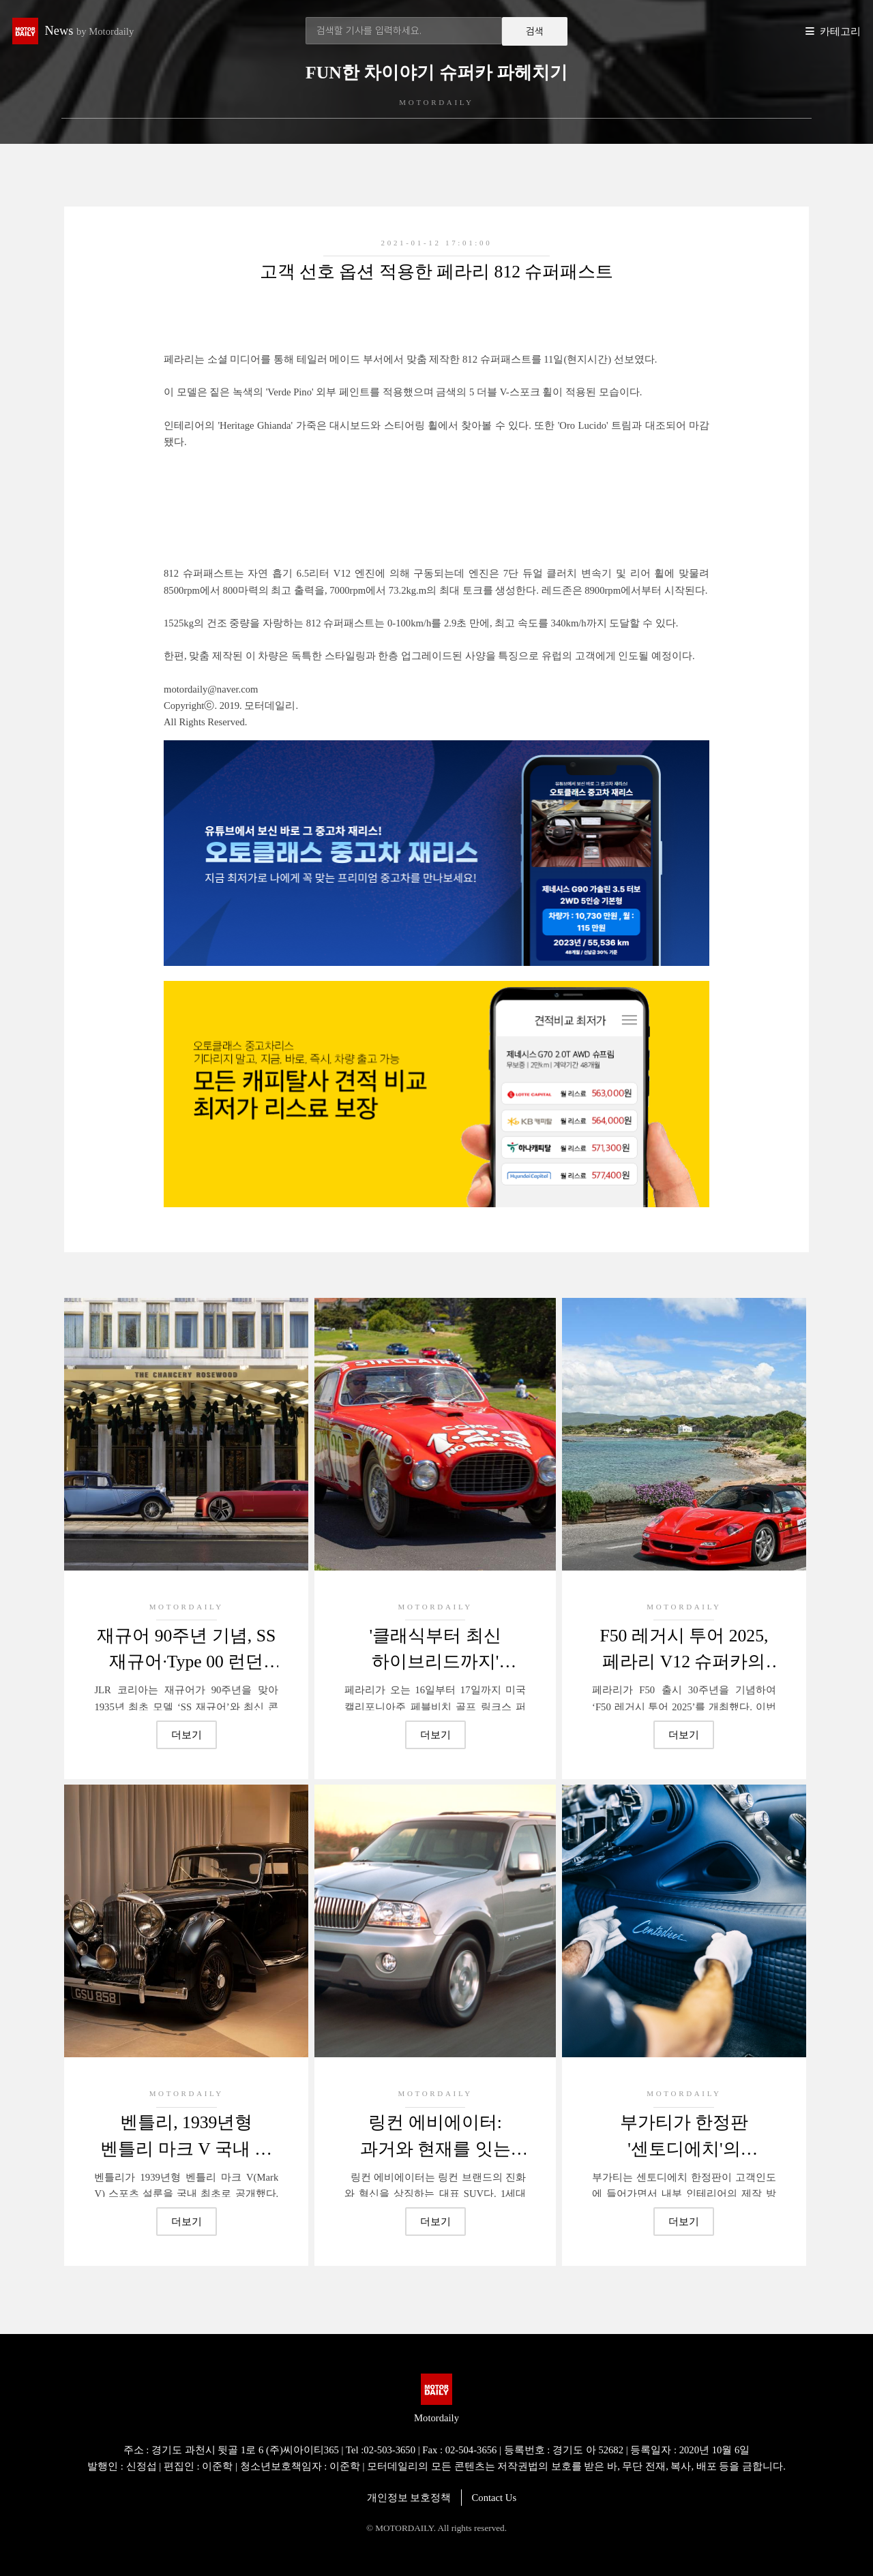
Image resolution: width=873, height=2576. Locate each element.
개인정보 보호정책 (409, 2497)
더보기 (186, 1734)
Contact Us (494, 2497)
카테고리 (840, 31)
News (89, 30)
